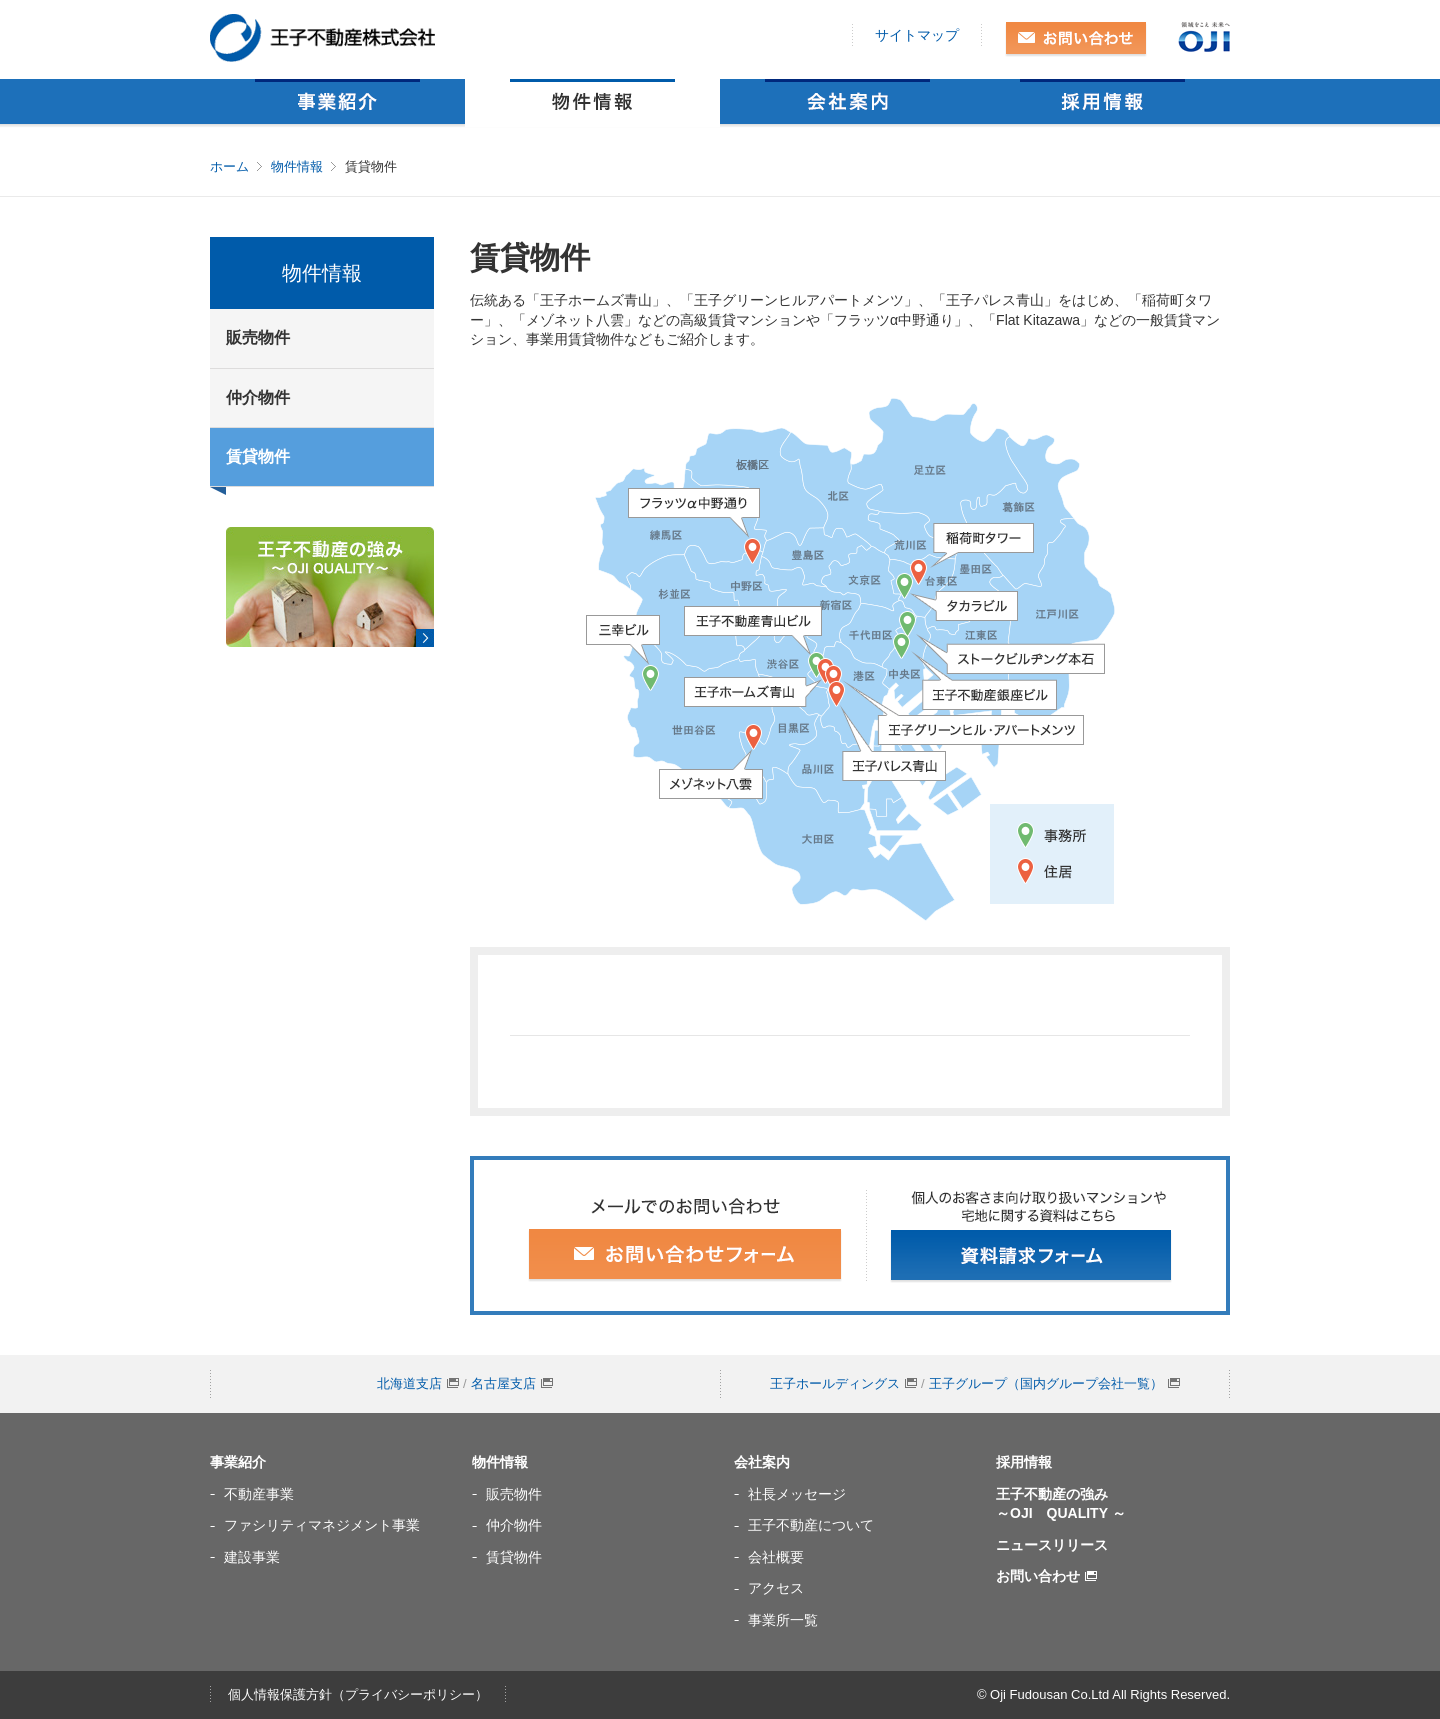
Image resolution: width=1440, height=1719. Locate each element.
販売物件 (258, 337)
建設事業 (252, 1557)
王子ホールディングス (843, 1383)
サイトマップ (917, 35)
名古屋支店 (512, 1383)
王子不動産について (811, 1525)
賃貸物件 (258, 456)
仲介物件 (258, 397)
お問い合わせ (1076, 39)
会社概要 (776, 1557)
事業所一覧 (783, 1620)
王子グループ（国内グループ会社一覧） (1054, 1383)
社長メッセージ (797, 1494)
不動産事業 (259, 1494)
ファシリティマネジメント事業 (322, 1525)
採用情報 (1102, 101)
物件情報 (592, 101)
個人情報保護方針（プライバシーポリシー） (358, 1694)
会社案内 (847, 101)
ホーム (229, 166)
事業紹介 (337, 101)
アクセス (776, 1588)
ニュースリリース (1052, 1545)
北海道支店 (418, 1383)
